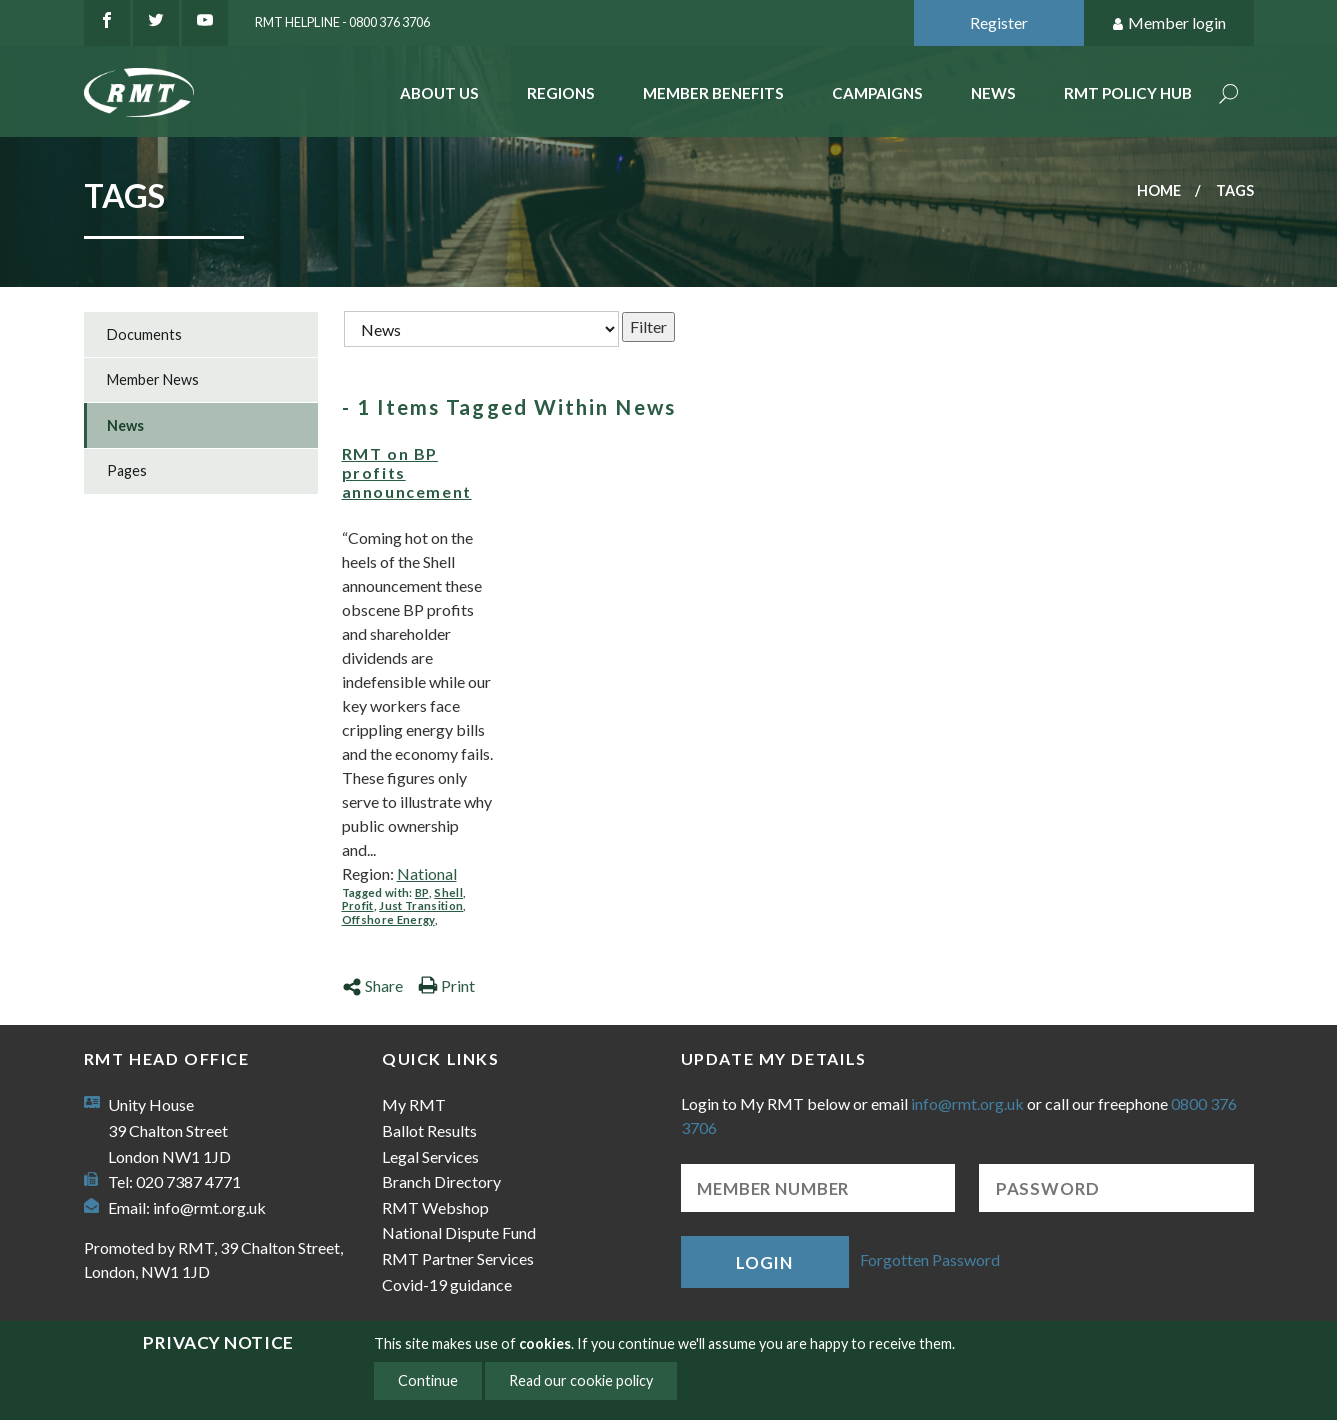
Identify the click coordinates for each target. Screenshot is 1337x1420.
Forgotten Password (930, 1259)
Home (1159, 190)
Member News (153, 379)
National (427, 873)
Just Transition (421, 905)
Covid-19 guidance (447, 1284)
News (993, 93)
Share (372, 985)
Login (764, 1262)
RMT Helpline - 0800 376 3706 (342, 22)
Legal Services (430, 1156)
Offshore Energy (388, 919)
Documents (144, 334)
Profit (358, 905)
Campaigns (877, 93)
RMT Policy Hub (1128, 93)
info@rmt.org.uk (209, 1207)
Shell (448, 892)
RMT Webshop (435, 1207)
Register (999, 22)
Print (446, 985)
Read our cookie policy (581, 1380)
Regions (561, 93)
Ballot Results (429, 1130)
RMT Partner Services (458, 1258)
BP (422, 892)
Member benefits (713, 93)
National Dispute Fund (459, 1232)
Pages (127, 470)
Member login (1168, 23)
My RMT (414, 1104)
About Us (439, 93)
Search (1229, 95)
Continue (428, 1380)
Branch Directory (441, 1181)
